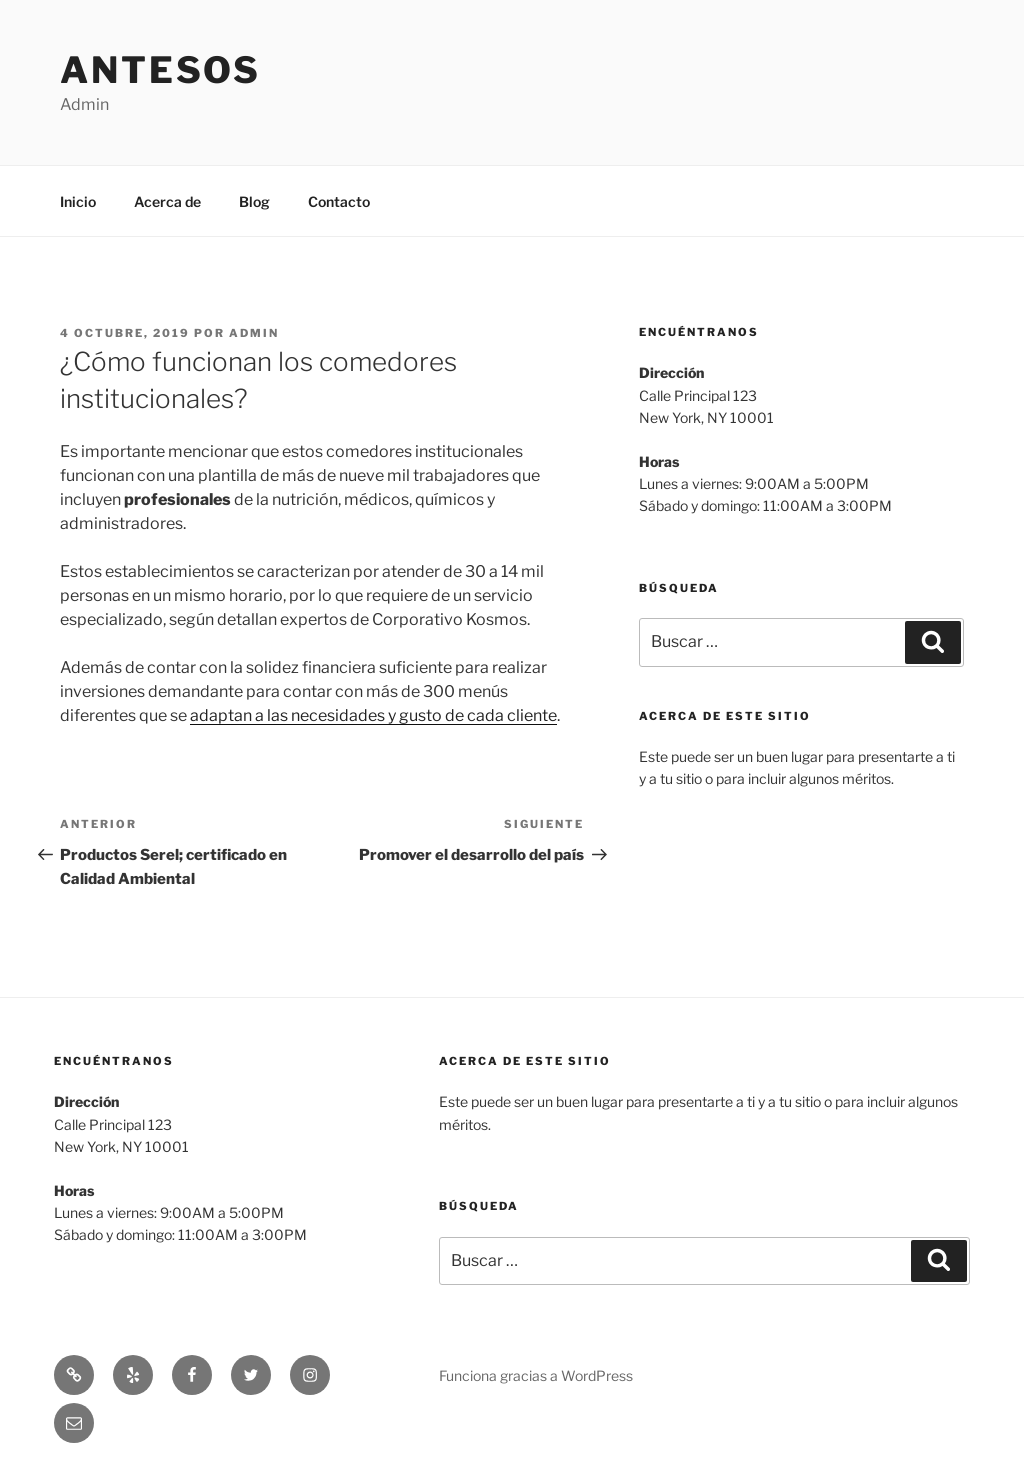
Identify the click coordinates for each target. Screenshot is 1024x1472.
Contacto (339, 201)
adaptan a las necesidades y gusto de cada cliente (373, 715)
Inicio (78, 201)
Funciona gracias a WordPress (536, 1375)
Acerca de (167, 201)
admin (254, 333)
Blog (254, 201)
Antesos (160, 70)
